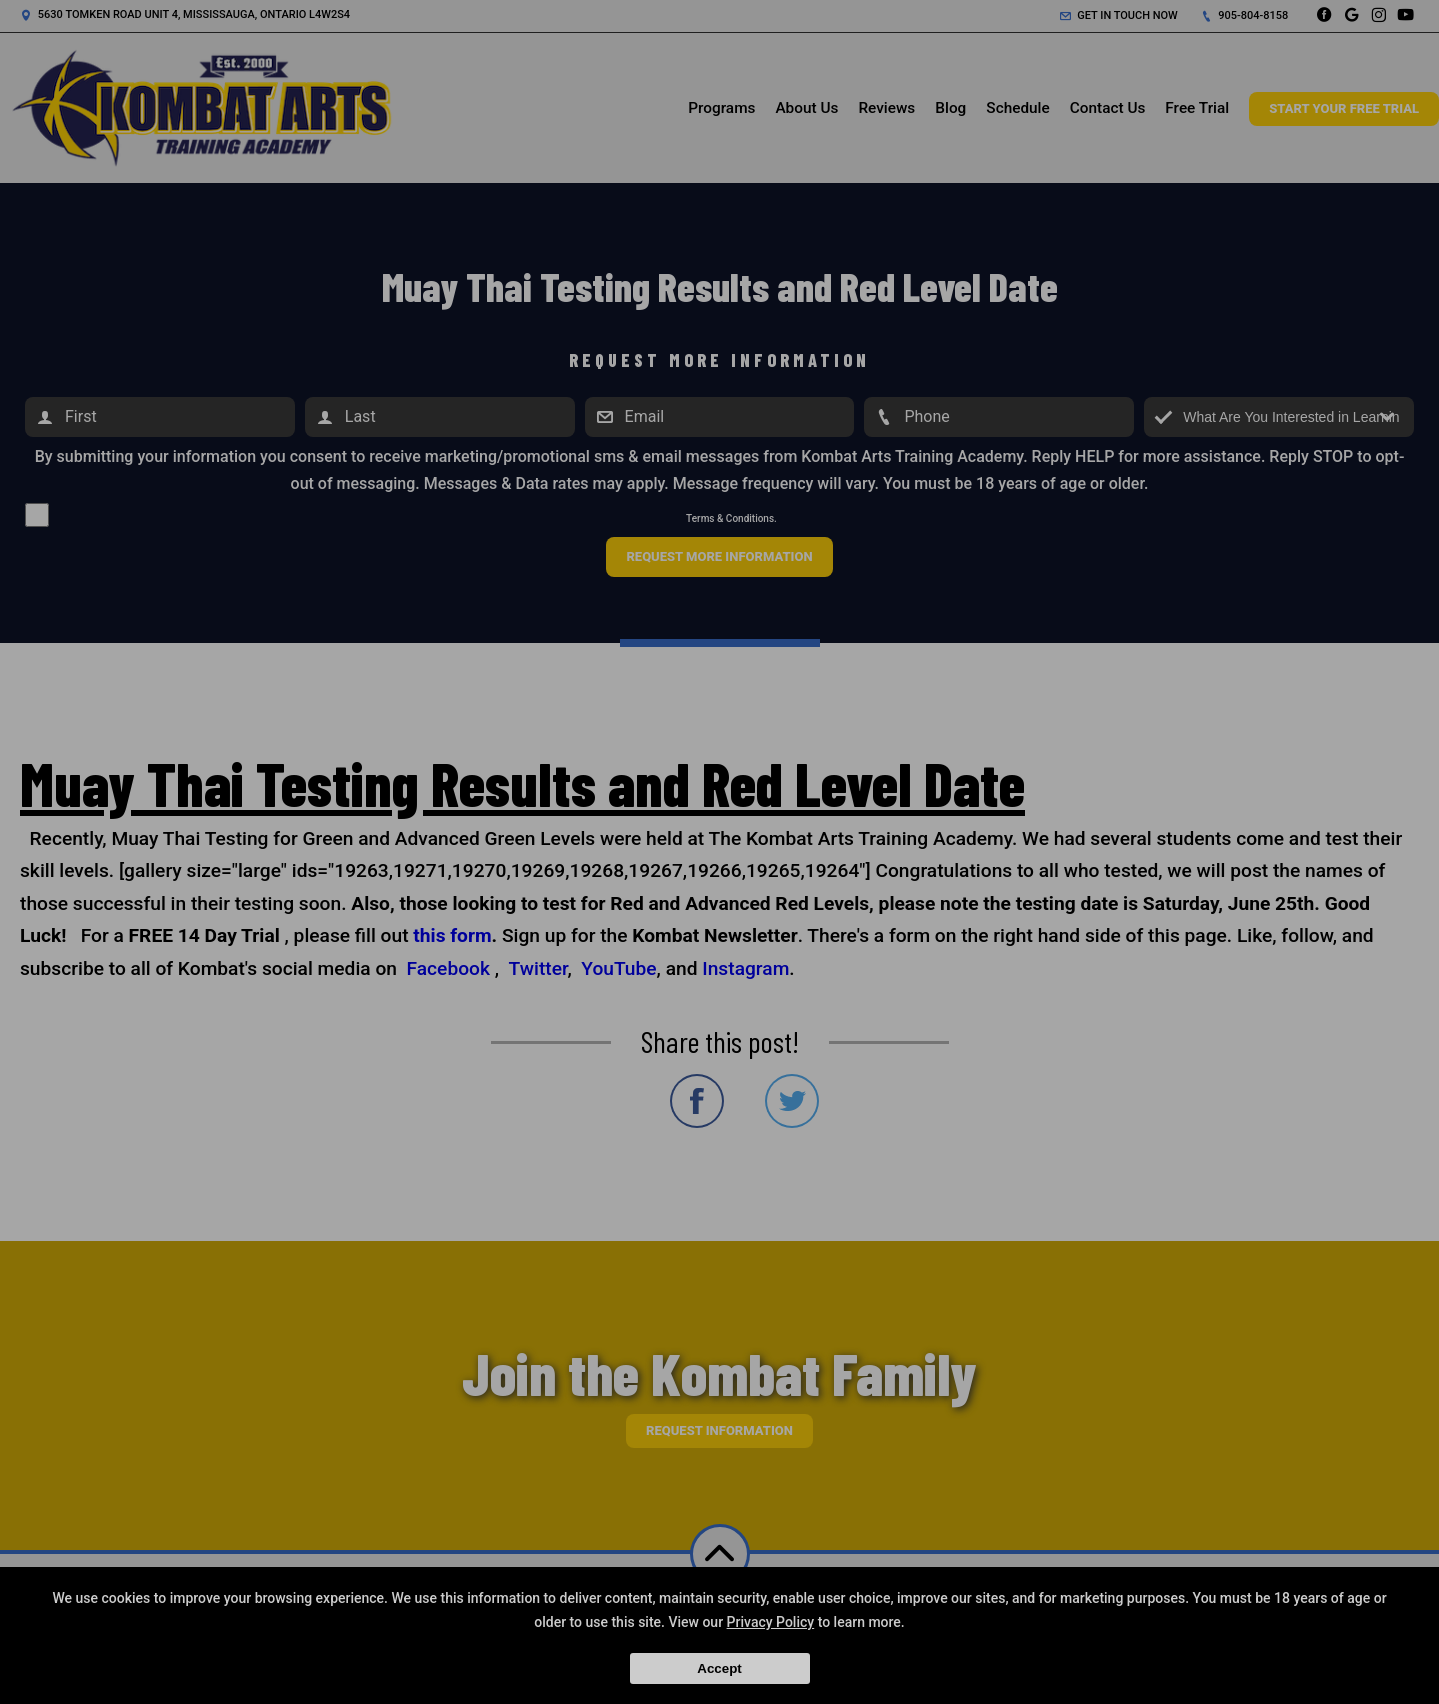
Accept (719, 1668)
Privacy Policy (771, 1622)
